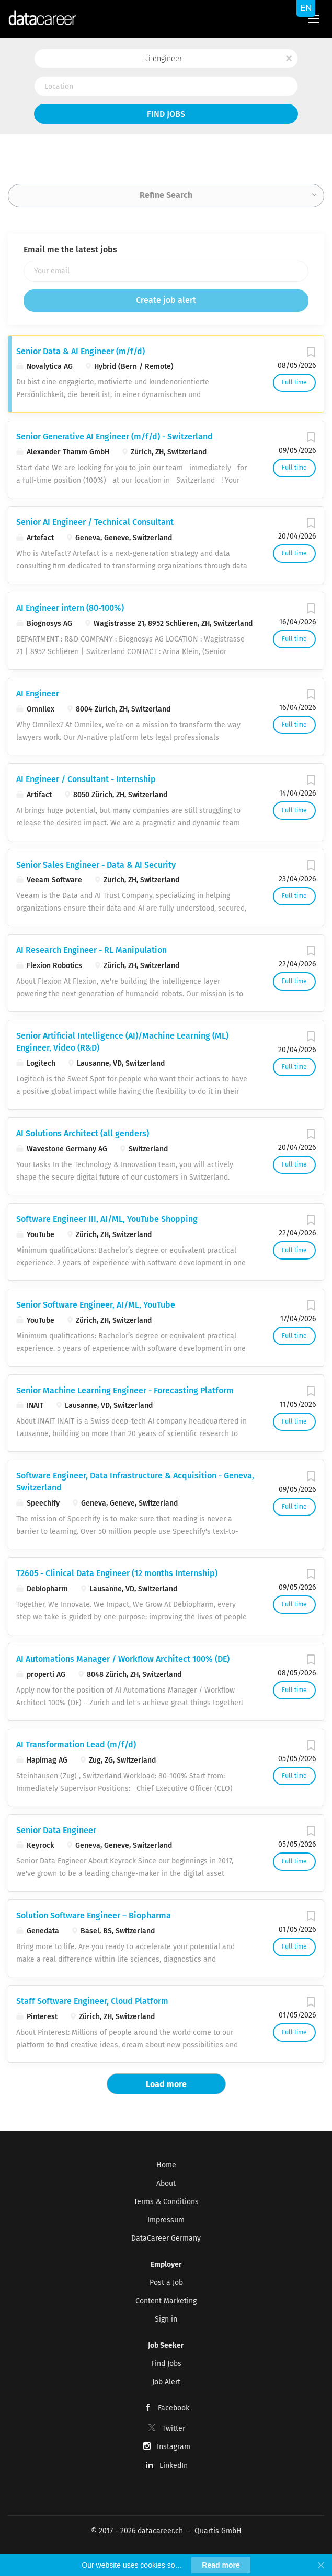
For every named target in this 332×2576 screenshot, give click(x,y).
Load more (166, 2084)
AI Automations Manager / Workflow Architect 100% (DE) (123, 1659)
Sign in (166, 2319)
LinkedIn (173, 2465)
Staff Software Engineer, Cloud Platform (92, 2001)
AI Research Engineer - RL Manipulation (91, 950)
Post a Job (166, 2282)
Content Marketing (166, 2301)
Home (166, 2165)
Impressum (166, 2220)
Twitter (173, 2428)
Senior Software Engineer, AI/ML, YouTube (95, 1305)
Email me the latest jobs (70, 249)
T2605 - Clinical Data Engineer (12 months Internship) (116, 1573)
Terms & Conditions (166, 2201)
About (166, 2183)
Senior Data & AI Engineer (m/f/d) (80, 351)
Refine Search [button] (166, 195)
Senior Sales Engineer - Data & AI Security (96, 865)
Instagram (173, 2446)
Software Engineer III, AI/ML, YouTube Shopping (107, 1219)
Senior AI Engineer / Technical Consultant (95, 522)
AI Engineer (37, 693)
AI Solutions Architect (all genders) (82, 1133)
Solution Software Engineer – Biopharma (93, 1915)
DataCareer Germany (166, 2238)
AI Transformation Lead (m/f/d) (76, 1745)
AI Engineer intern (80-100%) (70, 608)
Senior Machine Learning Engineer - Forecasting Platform (125, 1390)
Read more (220, 2565)
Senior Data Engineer (56, 1830)
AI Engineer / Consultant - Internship (86, 779)
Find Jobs (166, 114)
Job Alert (166, 2381)
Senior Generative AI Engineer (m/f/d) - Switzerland (114, 436)
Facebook (173, 2408)
